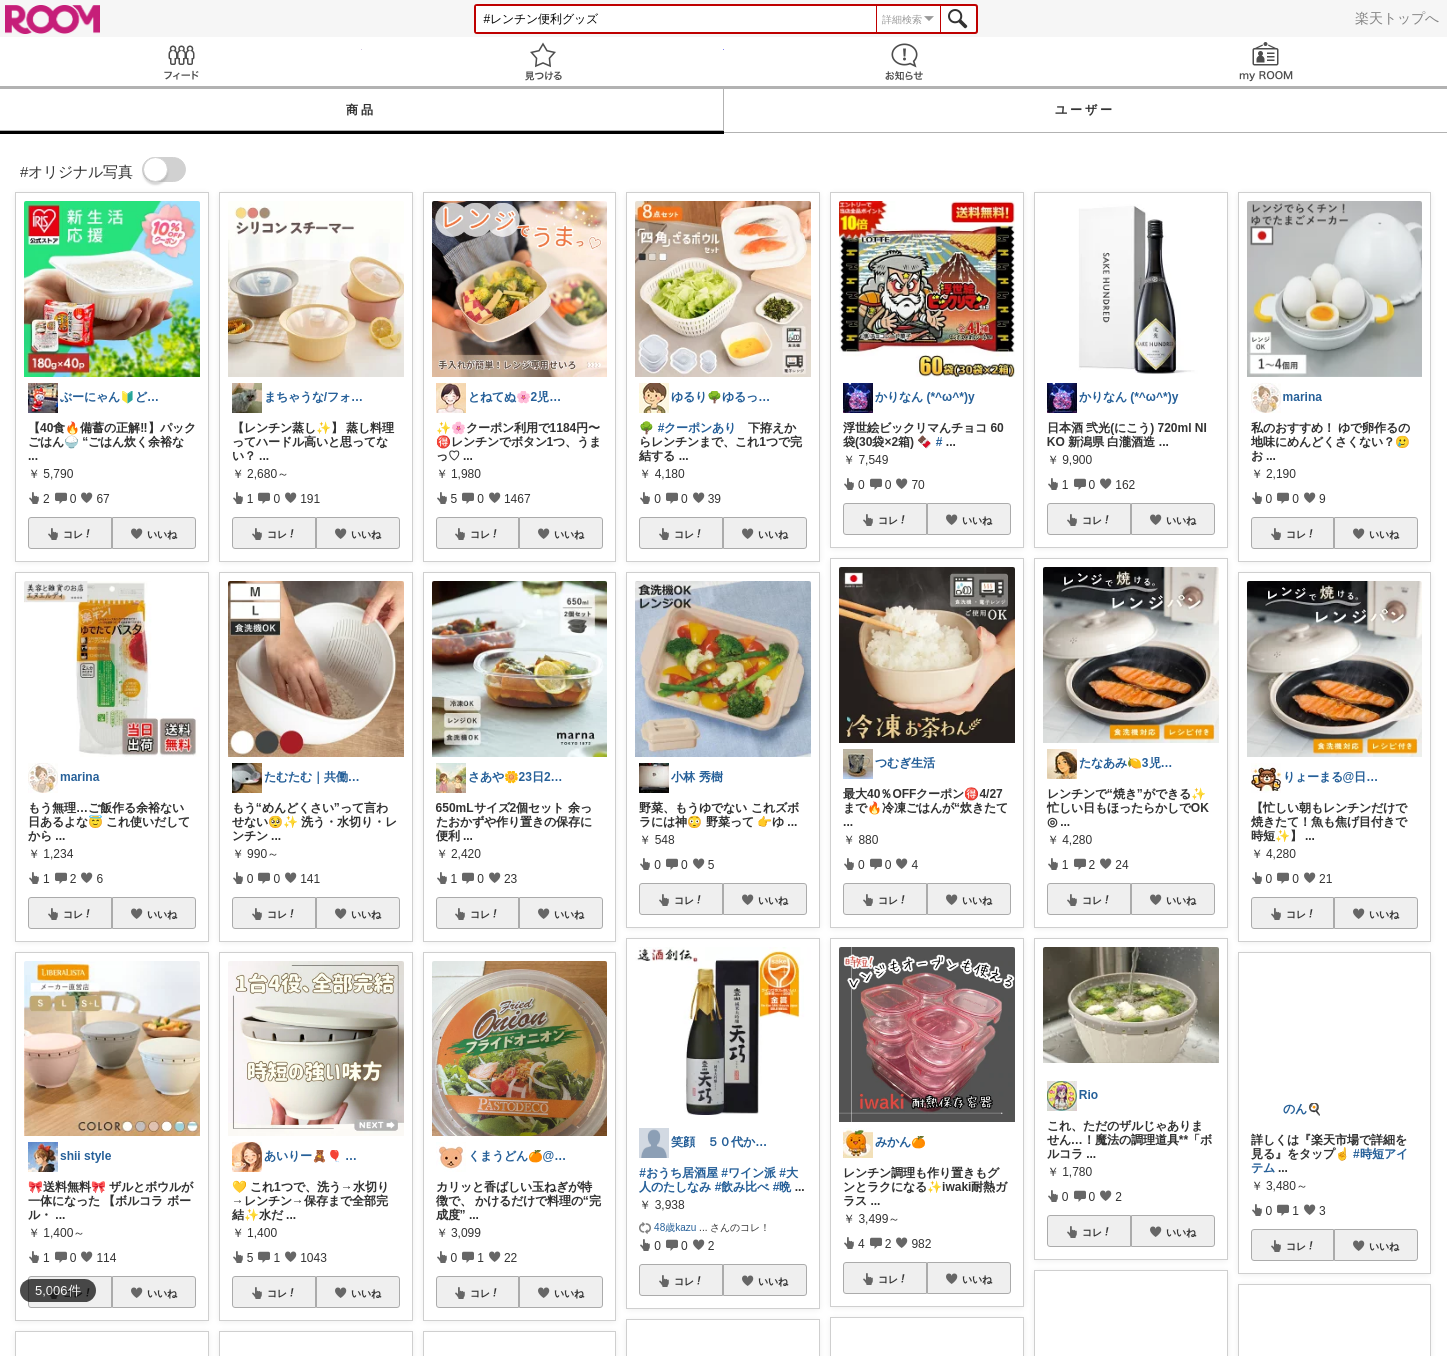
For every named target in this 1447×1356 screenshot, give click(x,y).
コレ (78, 534)
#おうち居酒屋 (678, 1173)
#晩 (782, 1187)
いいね (162, 534)
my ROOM (1266, 61)
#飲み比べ (742, 1187)
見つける (543, 61)
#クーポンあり (697, 428)
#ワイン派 (748, 1173)
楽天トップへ (1397, 18)
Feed (181, 61)
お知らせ (905, 61)
